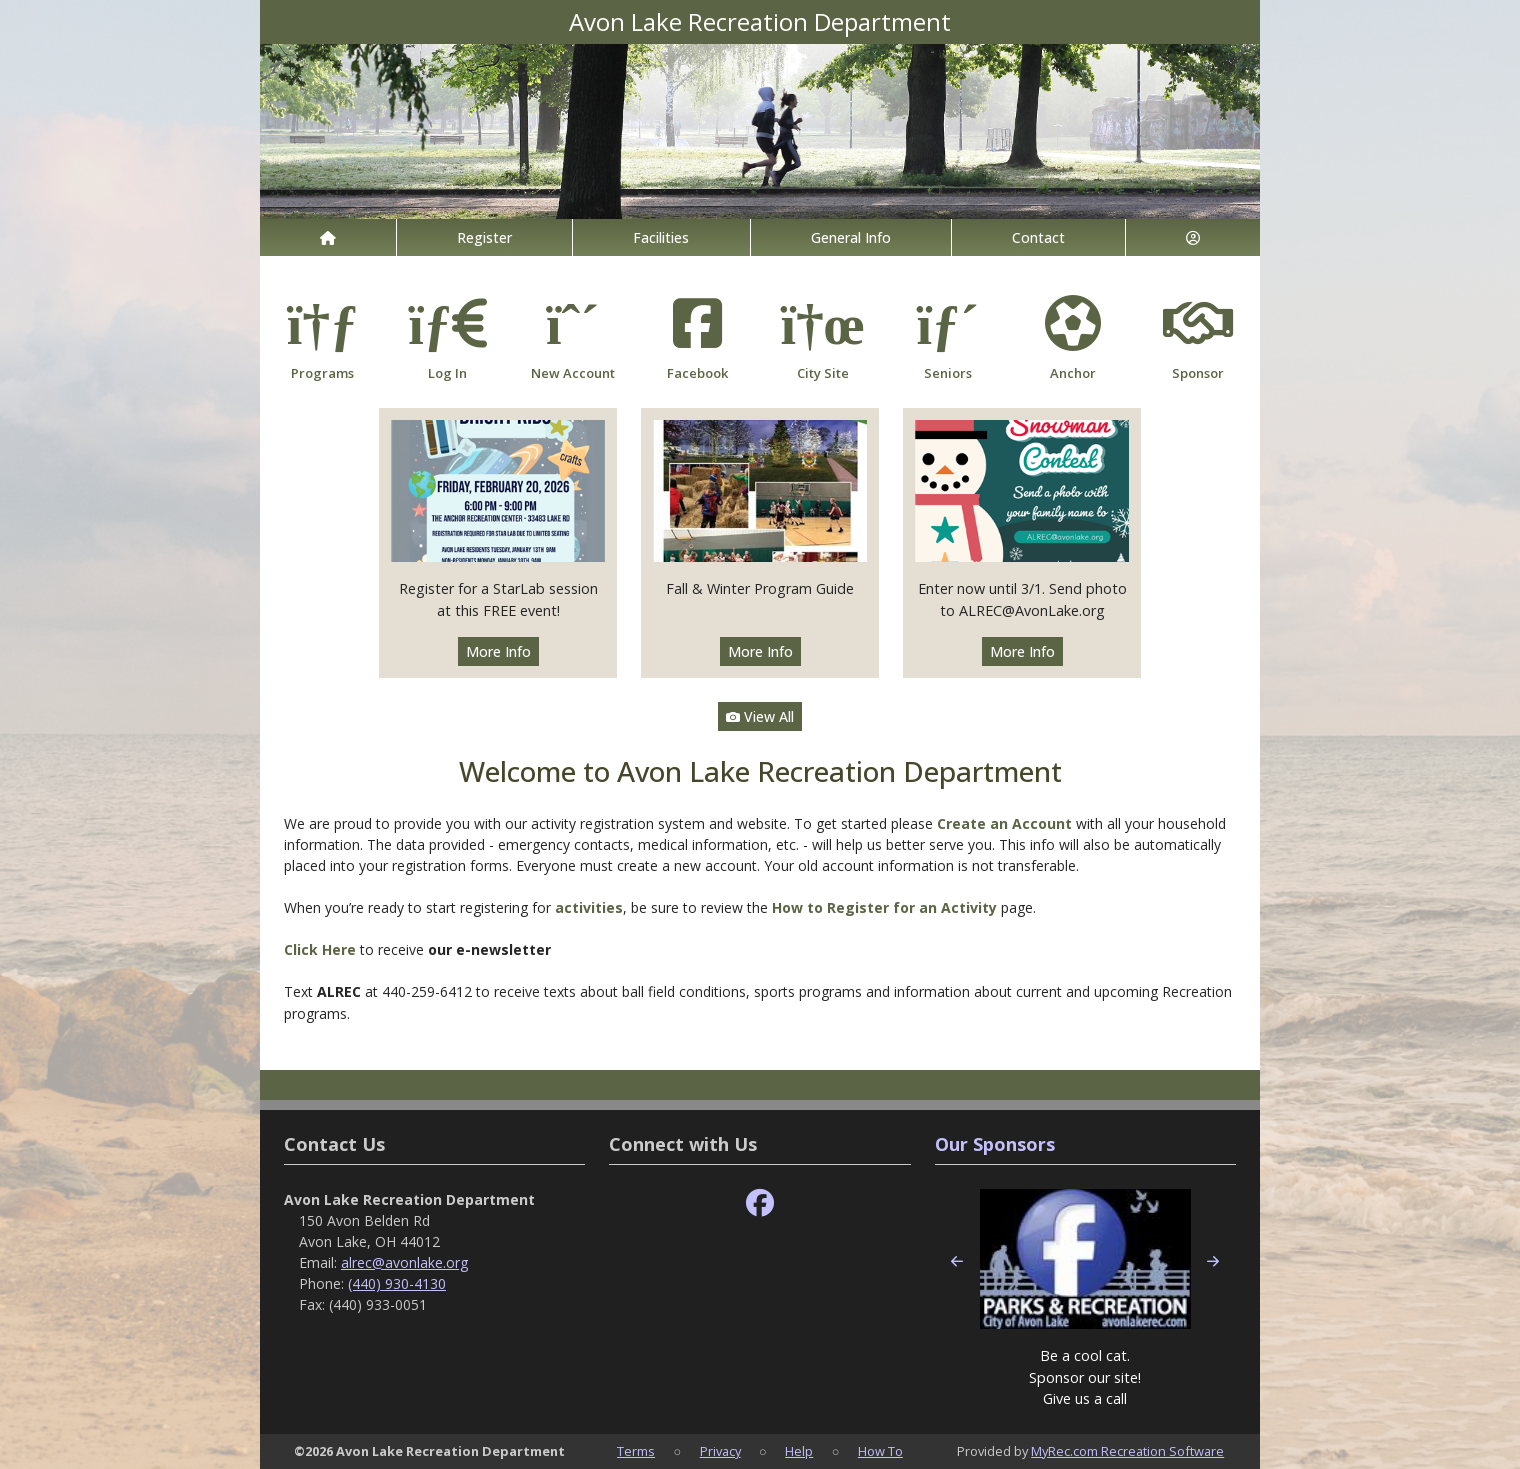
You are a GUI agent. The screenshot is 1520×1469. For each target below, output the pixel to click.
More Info (498, 651)
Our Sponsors (995, 1144)
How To (880, 1451)
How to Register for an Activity (884, 907)
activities (589, 907)
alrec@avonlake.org (404, 1262)
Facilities (661, 237)
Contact (1038, 237)
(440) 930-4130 (397, 1283)
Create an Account (1004, 823)
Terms (636, 1451)
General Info (851, 237)
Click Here (322, 949)
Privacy (720, 1451)
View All (760, 716)
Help (799, 1451)
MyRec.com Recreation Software (1127, 1451)
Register (484, 237)
